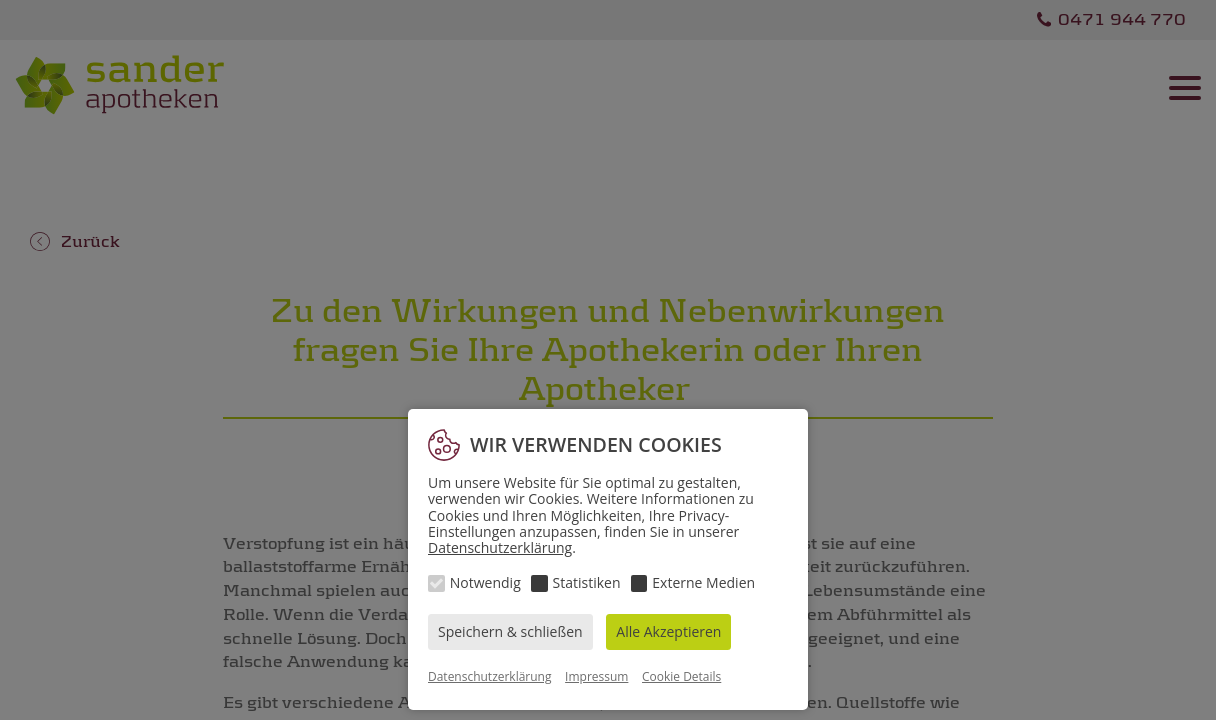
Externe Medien (703, 582)
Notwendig (485, 582)
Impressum (596, 676)
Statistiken (587, 582)
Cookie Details (681, 676)
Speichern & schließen (510, 631)
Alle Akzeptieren (668, 631)
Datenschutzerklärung (500, 547)
